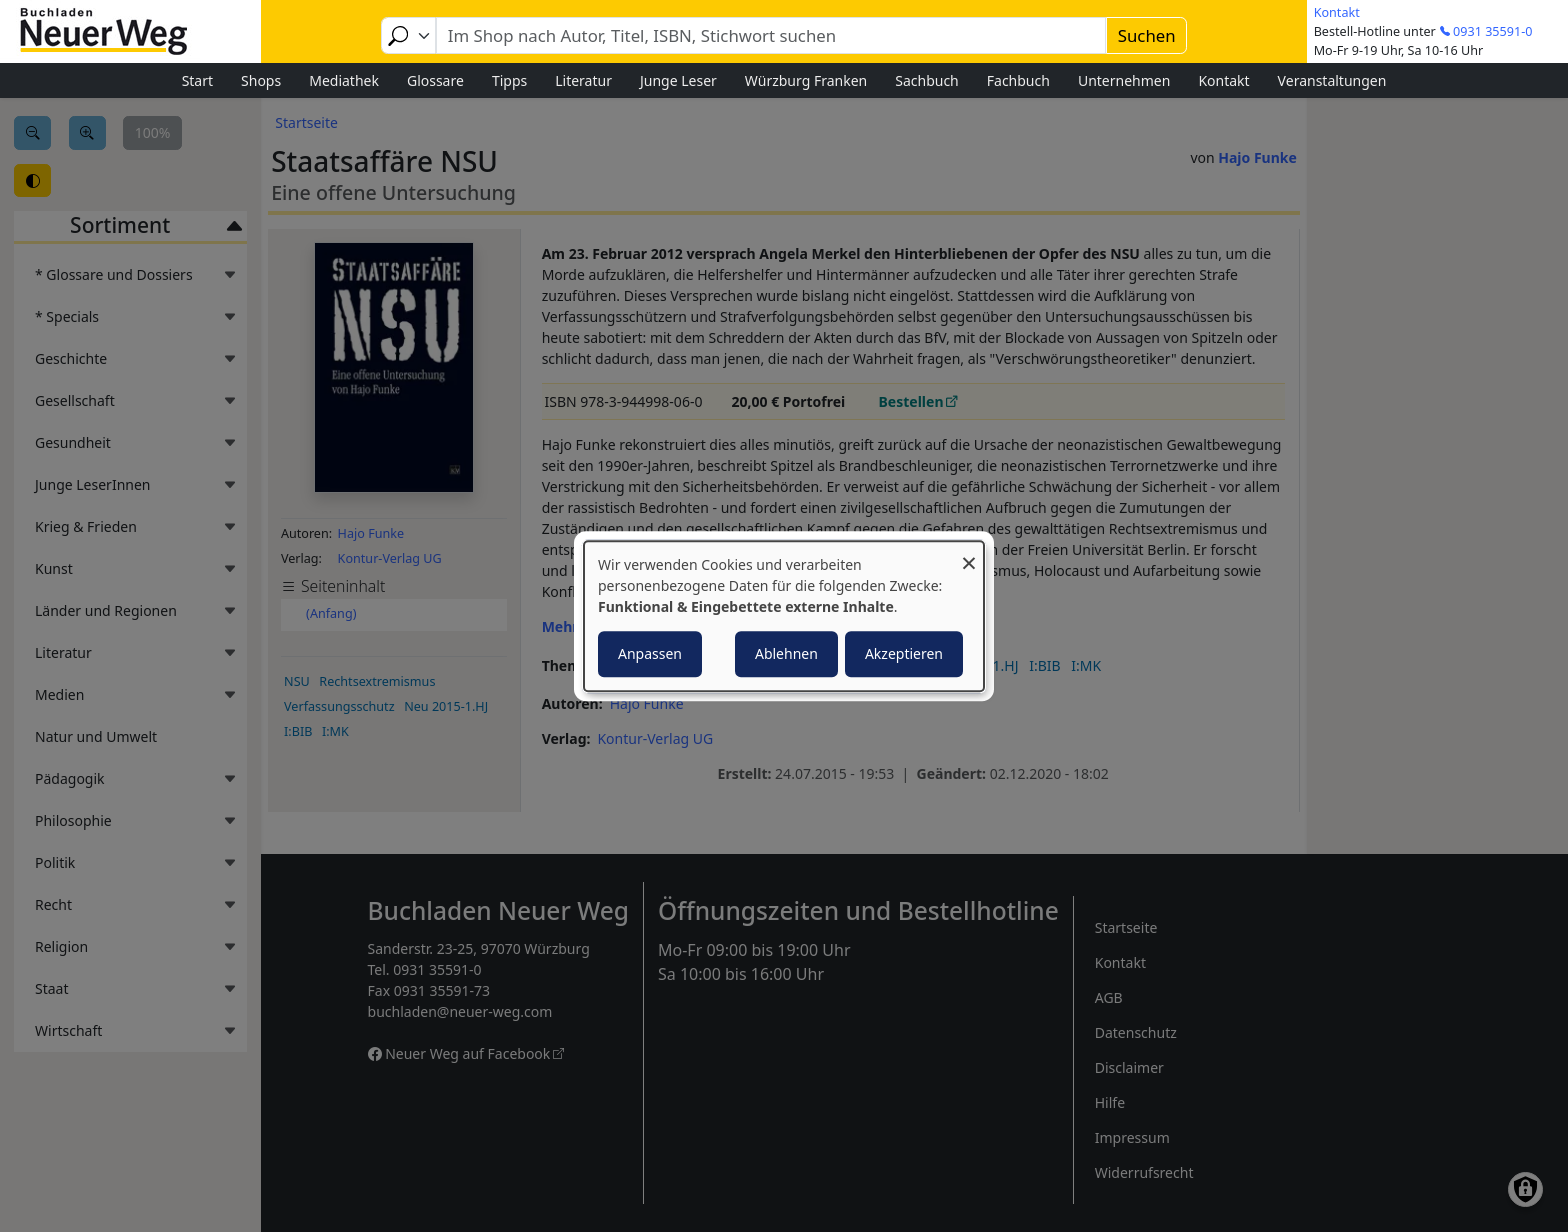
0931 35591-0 (1492, 31)
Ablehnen (786, 653)
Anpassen (650, 653)
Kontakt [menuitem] (1223, 80)
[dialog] (784, 616)
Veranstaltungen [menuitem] (1332, 80)
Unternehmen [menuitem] (1124, 80)
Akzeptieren (904, 653)
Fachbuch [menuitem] (1018, 80)
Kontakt (1337, 12)
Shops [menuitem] (261, 80)
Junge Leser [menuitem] (678, 80)
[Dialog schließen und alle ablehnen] (969, 553)
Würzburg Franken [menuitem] (806, 80)
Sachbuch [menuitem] (927, 80)
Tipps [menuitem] (509, 80)
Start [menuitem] (197, 80)
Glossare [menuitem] (435, 80)
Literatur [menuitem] (583, 80)
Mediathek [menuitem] (344, 80)
